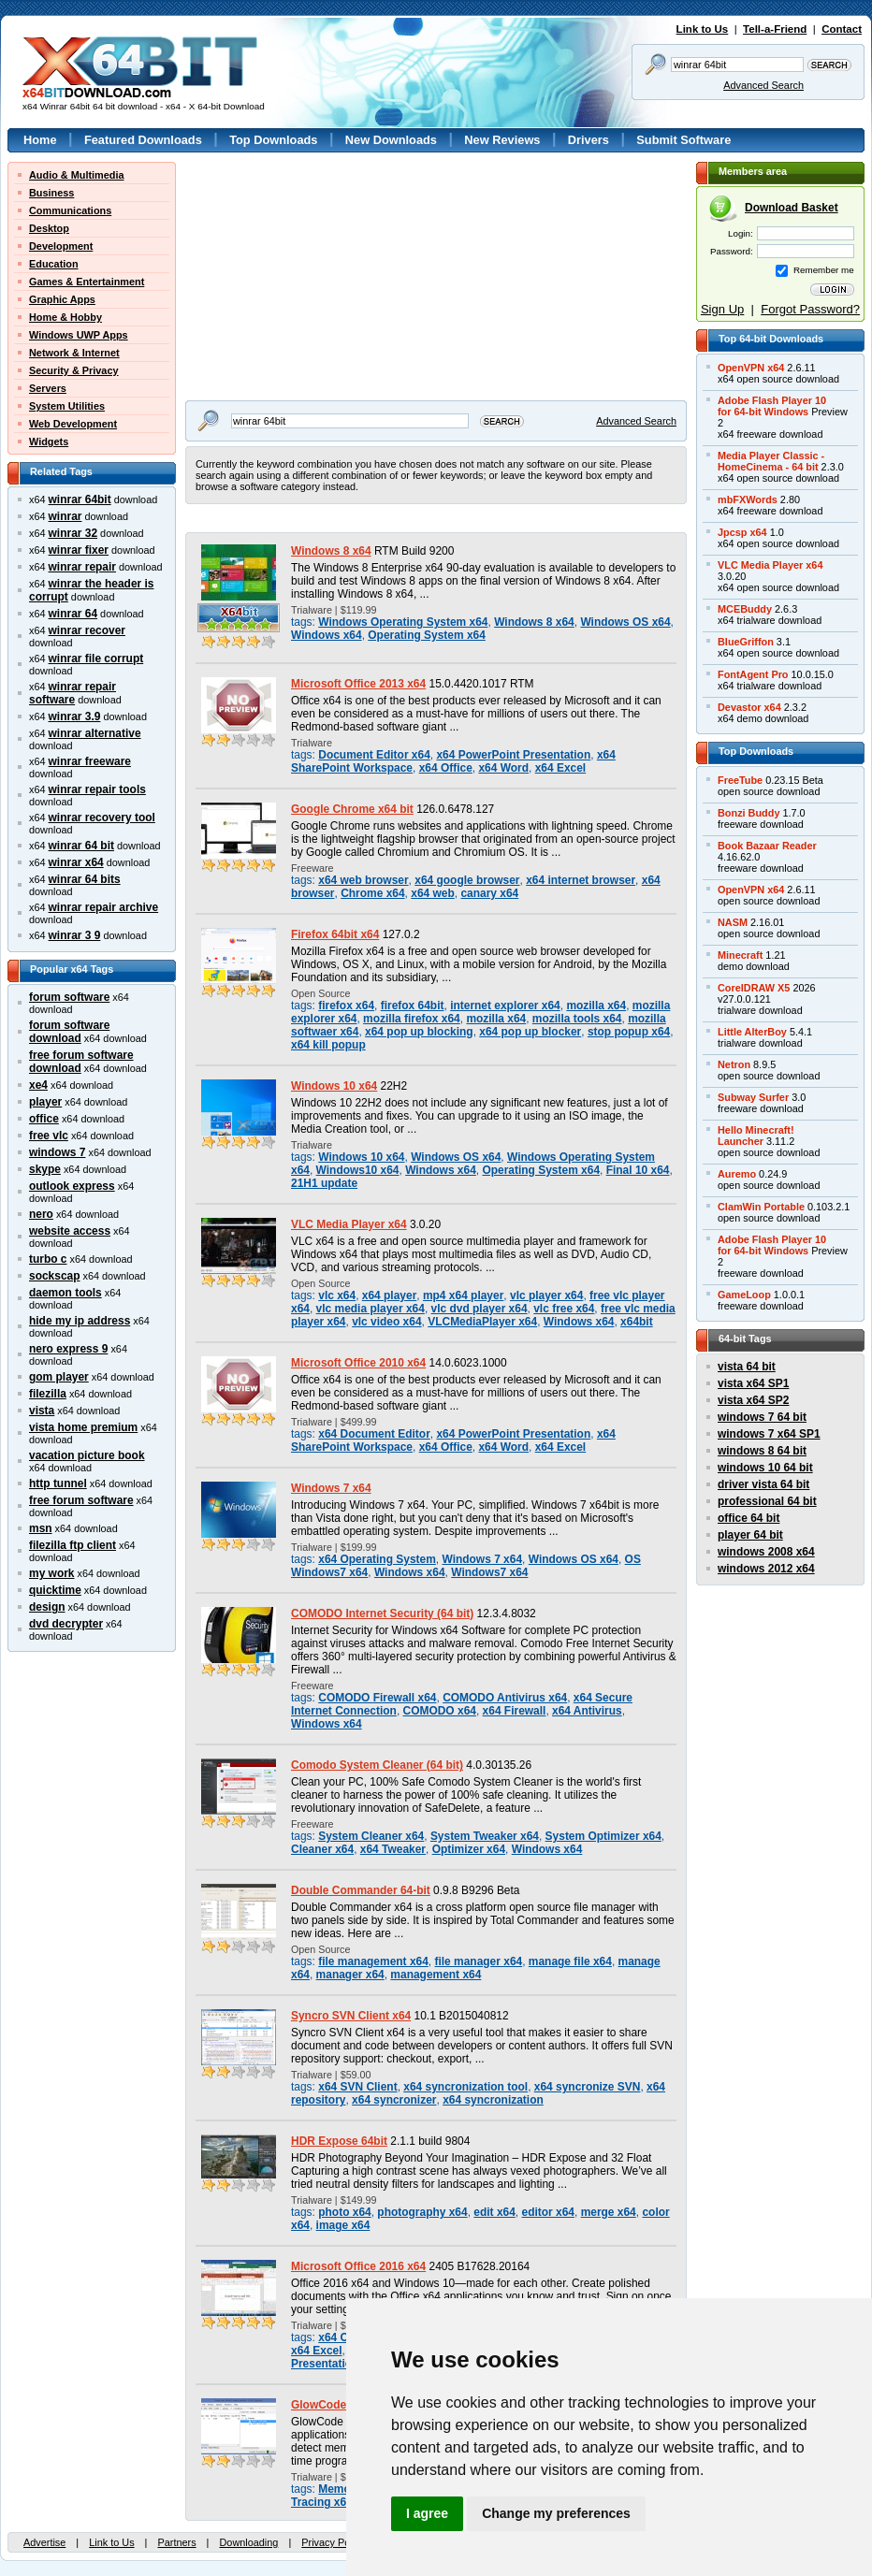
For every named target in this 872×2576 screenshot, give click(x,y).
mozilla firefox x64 (411, 1018)
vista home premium (83, 1427)
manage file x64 (570, 1961)
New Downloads (391, 140)
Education (54, 263)
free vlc (48, 1135)
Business (51, 192)
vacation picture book (87, 1455)
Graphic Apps (62, 299)
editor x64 (548, 2212)
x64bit (636, 1321)
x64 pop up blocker (530, 1031)
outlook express (72, 1186)
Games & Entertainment (86, 281)
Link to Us (702, 29)
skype (45, 1169)
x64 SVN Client (357, 2086)
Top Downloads (273, 140)
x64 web (433, 893)
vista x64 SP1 (753, 1383)
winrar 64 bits (85, 879)
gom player (59, 1376)
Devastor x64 (749, 707)
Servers (47, 388)
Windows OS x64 (625, 622)
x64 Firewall (514, 1710)
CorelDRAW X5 (754, 987)
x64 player (389, 1295)
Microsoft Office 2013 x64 (358, 683)
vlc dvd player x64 (479, 1308)
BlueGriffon (746, 641)
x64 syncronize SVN (587, 2086)
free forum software (81, 1500)
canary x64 (489, 893)
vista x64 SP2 (753, 1400)
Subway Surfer (753, 1097)
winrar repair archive (104, 907)
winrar (65, 516)
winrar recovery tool (102, 817)
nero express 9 (68, 1348)
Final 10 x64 (638, 1170)
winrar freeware (90, 761)
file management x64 (373, 1961)
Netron (734, 1064)
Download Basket (791, 207)
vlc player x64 (546, 1295)
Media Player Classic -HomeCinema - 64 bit (771, 461)
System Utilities (67, 406)
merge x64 (608, 2212)
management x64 (435, 1974)
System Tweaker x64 (484, 1836)
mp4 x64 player (463, 1295)
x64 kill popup (328, 1044)
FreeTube (740, 780)
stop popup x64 (629, 1031)
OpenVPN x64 (751, 367)
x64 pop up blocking (419, 1031)
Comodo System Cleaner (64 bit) (377, 1765)
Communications (70, 210)
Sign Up (722, 309)
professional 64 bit (767, 1501)
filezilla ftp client (72, 1545)
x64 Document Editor (374, 1433)
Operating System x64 (427, 635)
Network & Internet (74, 352)
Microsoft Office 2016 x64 (358, 2266)
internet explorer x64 (505, 1005)
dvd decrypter (66, 1623)
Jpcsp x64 (742, 532)
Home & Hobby (65, 317)
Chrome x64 (372, 893)
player (45, 1101)
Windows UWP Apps (78, 334)
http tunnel (58, 1483)
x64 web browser (363, 880)
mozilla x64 (596, 1005)
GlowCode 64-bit (335, 2404)
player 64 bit (750, 1534)
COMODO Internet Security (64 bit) (382, 1613)
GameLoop (744, 1294)
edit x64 (494, 2212)
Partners (176, 2542)
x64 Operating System (377, 1559)
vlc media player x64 (370, 1308)
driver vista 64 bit (763, 1484)
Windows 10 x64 (334, 1086)
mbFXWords (748, 499)
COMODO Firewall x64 (377, 1697)
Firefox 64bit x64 (335, 934)
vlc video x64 (386, 1321)
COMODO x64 (439, 1710)
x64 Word (503, 767)
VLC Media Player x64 (349, 1224)
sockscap (54, 1275)
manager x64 (350, 1974)
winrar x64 (76, 862)
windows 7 (57, 1152)
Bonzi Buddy (748, 812)
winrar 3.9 (75, 716)
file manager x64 (479, 1961)
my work (52, 1573)
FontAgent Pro (753, 674)
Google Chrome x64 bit (352, 809)
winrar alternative (95, 733)
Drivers (588, 140)
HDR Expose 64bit (339, 2141)
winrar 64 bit (81, 845)
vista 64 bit (747, 1366)
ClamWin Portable (761, 1206)
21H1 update (324, 1183)
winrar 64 (73, 613)
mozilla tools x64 (577, 1018)
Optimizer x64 (468, 1849)
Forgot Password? (810, 309)
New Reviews (502, 140)
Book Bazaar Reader (767, 845)
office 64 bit (748, 1518)
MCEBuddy (745, 609)
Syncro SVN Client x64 (351, 2015)
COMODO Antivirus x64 (505, 1697)
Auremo (737, 1173)
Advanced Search (763, 85)
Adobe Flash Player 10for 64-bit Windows (772, 406)
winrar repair (82, 566)
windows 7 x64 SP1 (769, 1433)
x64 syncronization (493, 2099)
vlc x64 (337, 1295)
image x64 (343, 2225)
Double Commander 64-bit (360, 1890)
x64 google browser (466, 880)
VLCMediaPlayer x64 (482, 1321)
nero (41, 1214)
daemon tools (65, 1292)
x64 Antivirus (587, 1710)
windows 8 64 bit (762, 1450)
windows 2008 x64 (766, 1551)
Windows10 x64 (358, 1170)
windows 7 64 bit (762, 1417)
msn (40, 1528)
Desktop (49, 228)
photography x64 (422, 2212)
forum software (69, 997)
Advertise (44, 2542)
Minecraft (740, 955)
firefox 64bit (412, 1005)
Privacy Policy (333, 2542)
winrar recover (87, 630)
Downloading (248, 2542)
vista (41, 1410)
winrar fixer (79, 550)
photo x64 (344, 2212)
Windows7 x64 (489, 1572)
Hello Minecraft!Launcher (756, 1135)
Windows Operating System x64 (402, 622)
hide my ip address (79, 1320)
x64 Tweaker (393, 1849)
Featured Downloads (143, 140)
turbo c (48, 1259)
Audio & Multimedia (76, 175)
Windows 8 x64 (331, 550)
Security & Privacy (74, 370)
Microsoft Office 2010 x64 (358, 1362)
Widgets (48, 441)
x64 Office (445, 767)
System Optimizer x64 (603, 1836)
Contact (841, 29)
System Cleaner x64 (371, 1836)
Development (61, 246)
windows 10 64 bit (765, 1467)
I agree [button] (427, 2513)
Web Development (73, 423)
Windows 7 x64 (331, 1488)
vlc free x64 (563, 1308)
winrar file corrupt (96, 658)
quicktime (55, 1590)
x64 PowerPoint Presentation (513, 754)
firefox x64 (346, 1005)
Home (40, 140)
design (47, 1607)
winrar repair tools (97, 789)
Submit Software (683, 140)
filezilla (47, 1393)
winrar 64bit (80, 499)
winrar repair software (72, 693)
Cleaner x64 (322, 1849)
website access (69, 1230)
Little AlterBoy (752, 1031)
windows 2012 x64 (766, 1568)
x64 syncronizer (394, 2099)
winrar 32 (73, 533)
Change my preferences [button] (556, 2513)
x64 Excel (561, 767)
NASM (733, 922)
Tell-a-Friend (775, 29)
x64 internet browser (580, 880)
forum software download (69, 1032)
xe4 (38, 1085)
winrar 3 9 (75, 935)
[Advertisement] (302, 279)
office (44, 1118)
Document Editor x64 (374, 754)
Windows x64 (326, 635)
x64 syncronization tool (465, 2086)
